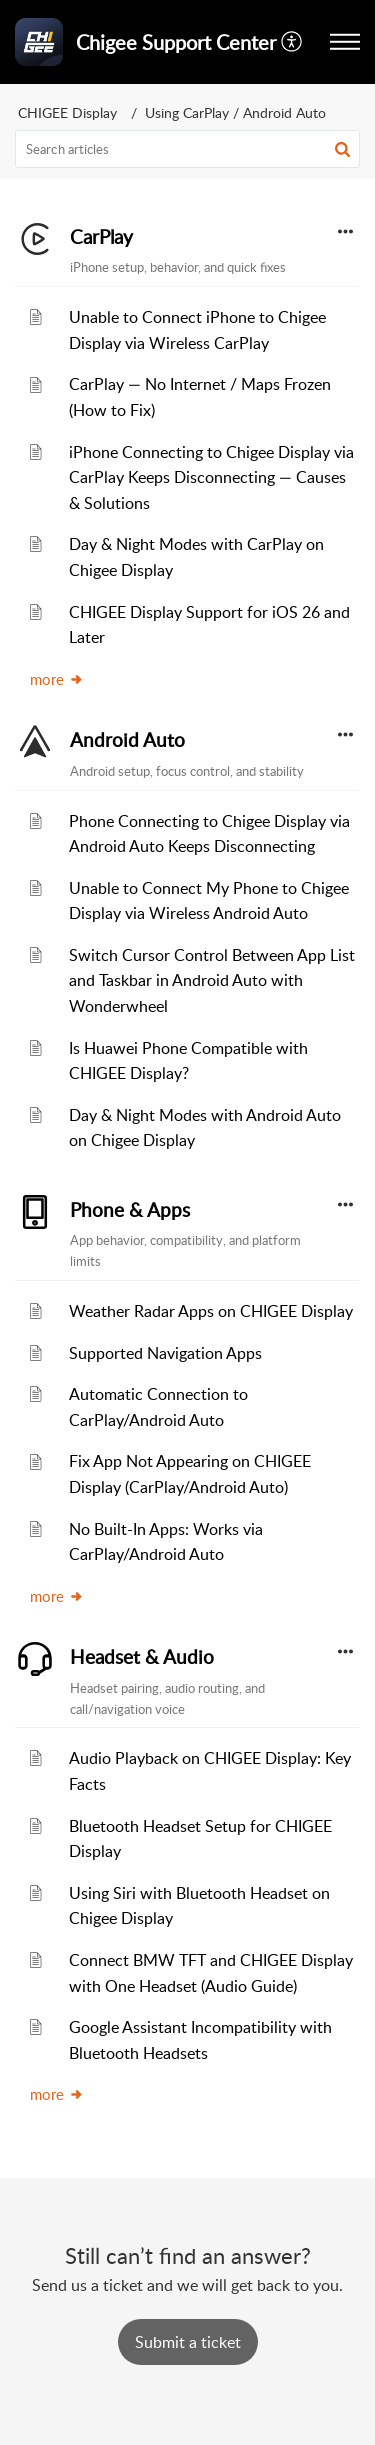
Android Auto (127, 740)
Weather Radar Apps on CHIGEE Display (211, 1311)
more (57, 679)
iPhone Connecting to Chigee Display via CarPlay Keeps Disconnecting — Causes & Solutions (211, 477)
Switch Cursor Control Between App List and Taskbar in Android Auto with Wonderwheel (212, 980)
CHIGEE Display (67, 112)
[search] (187, 149)
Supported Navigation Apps (165, 1353)
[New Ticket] (188, 2342)
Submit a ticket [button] (188, 2342)
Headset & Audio (142, 1657)
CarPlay (101, 237)
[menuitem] (292, 42)
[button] (292, 42)
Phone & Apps (130, 1210)
